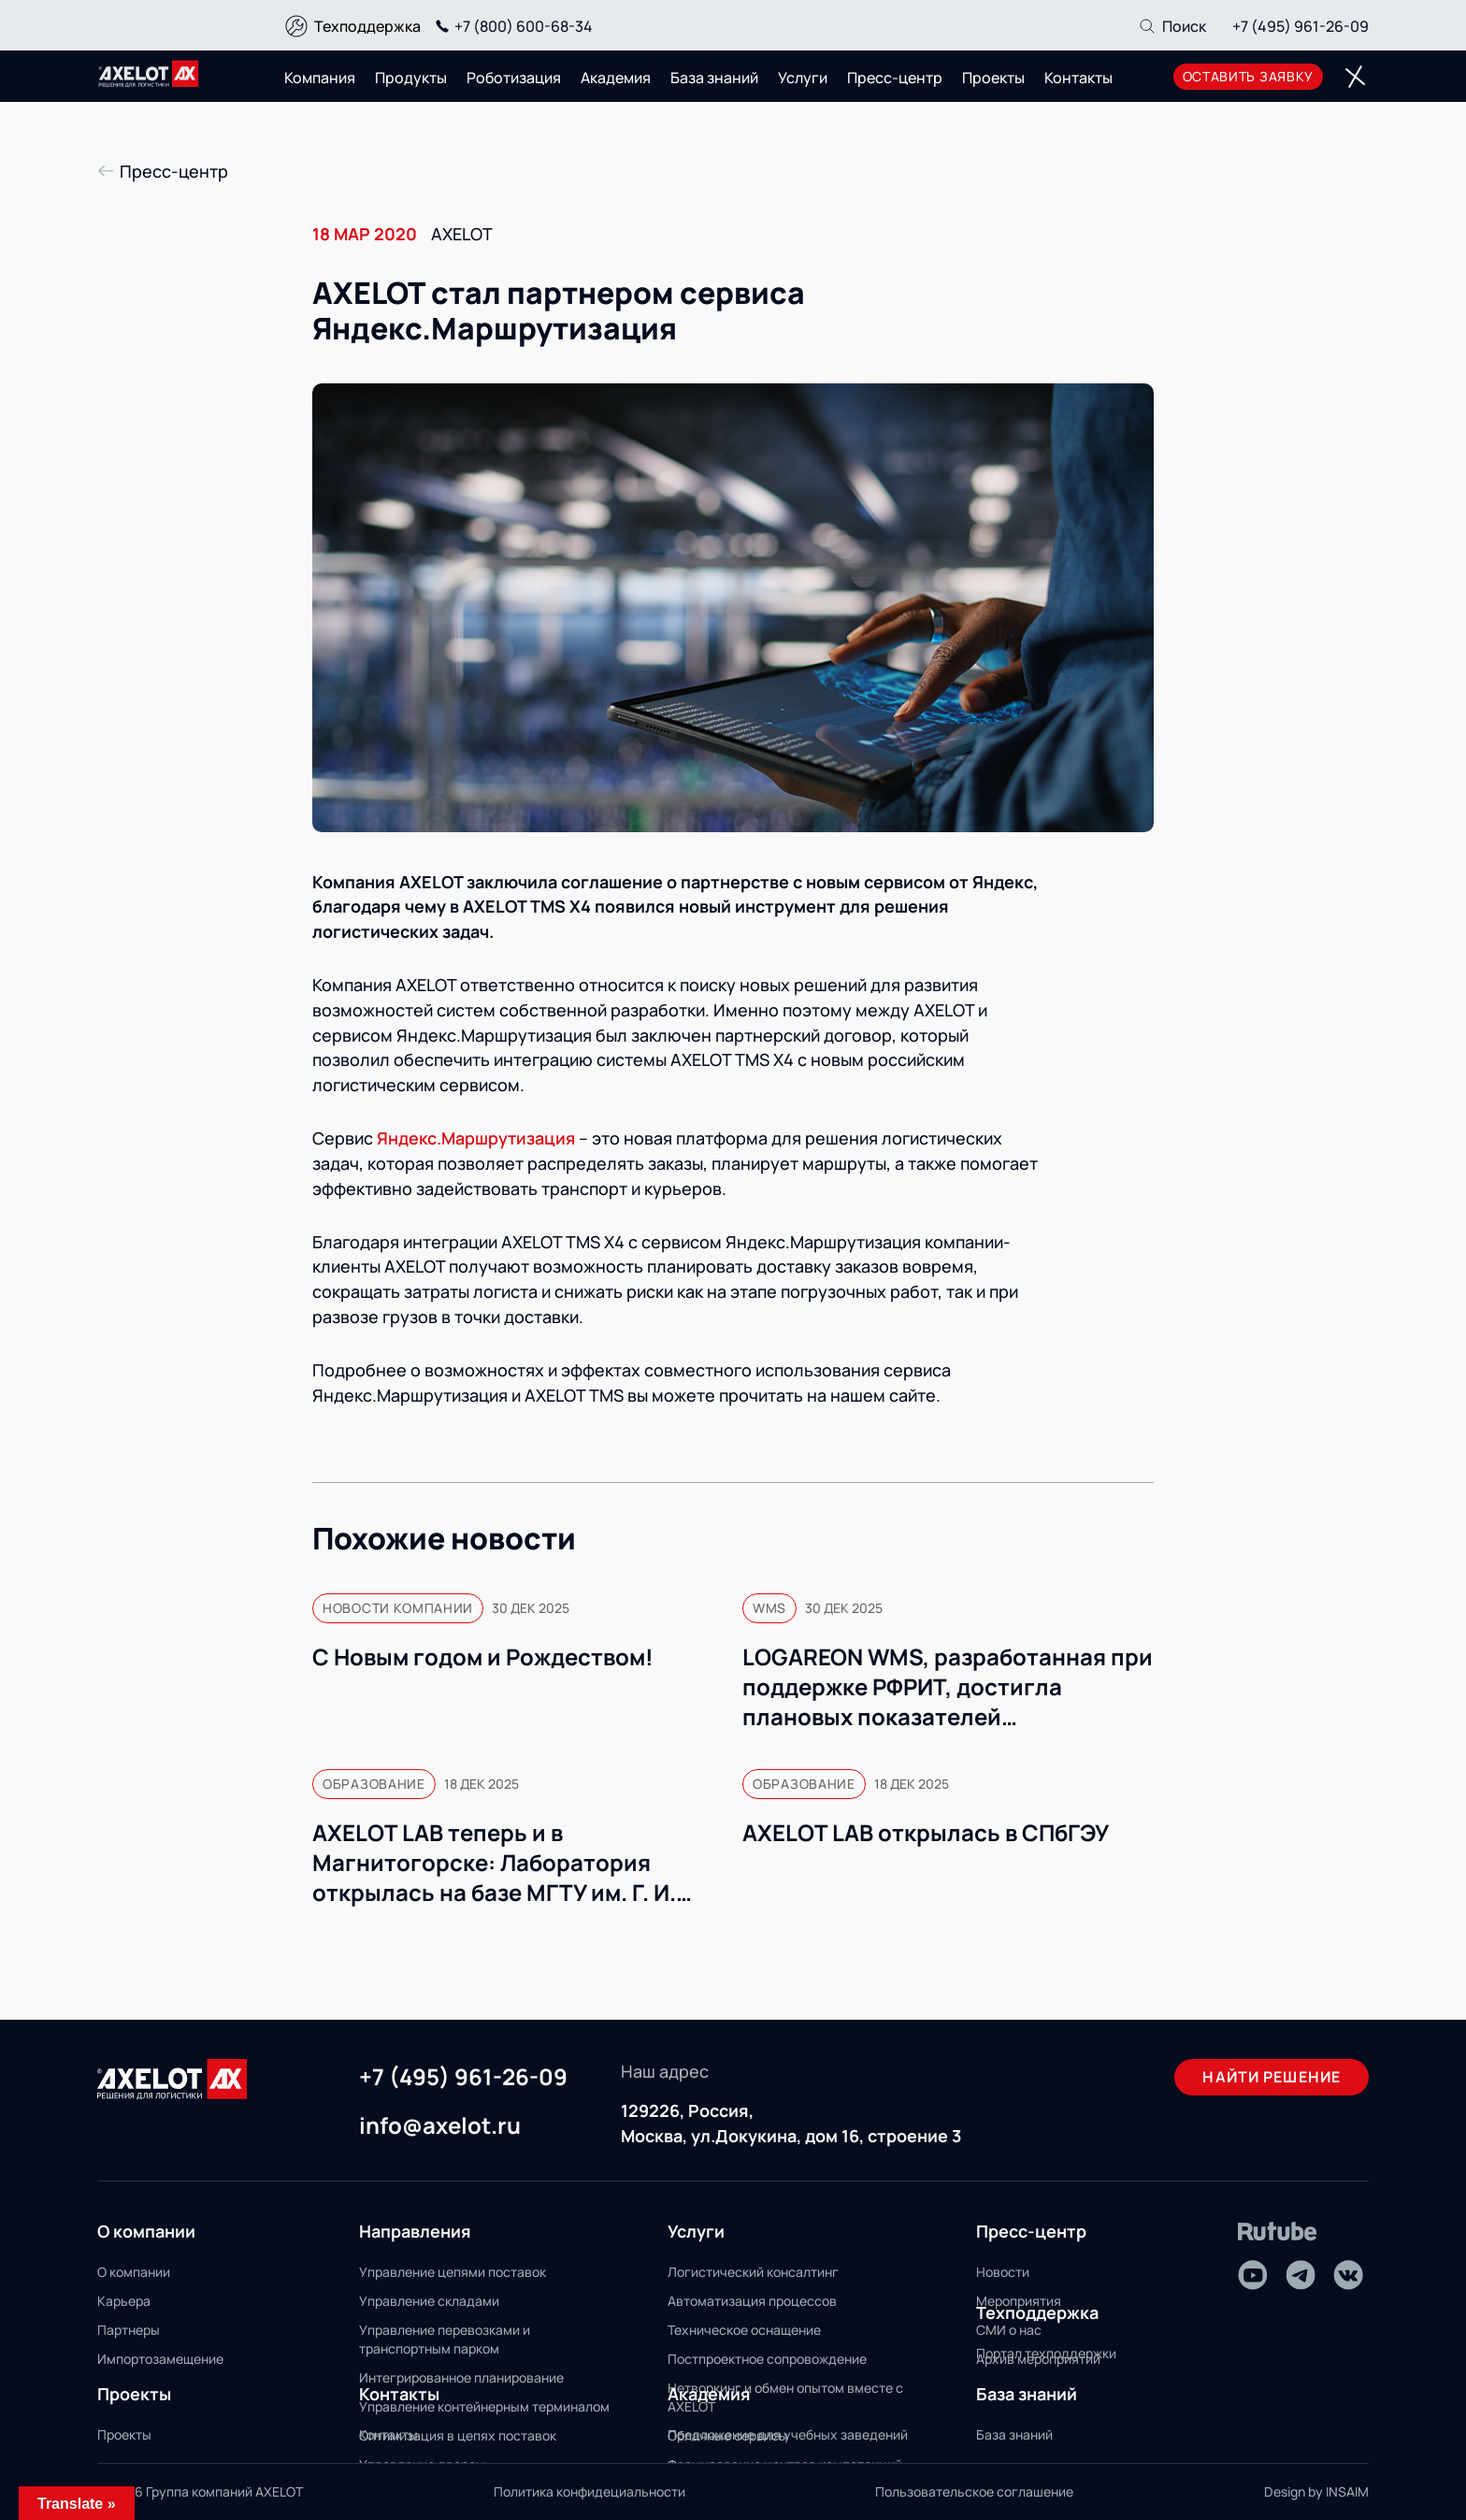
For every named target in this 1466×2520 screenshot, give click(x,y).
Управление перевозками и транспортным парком (444, 2339)
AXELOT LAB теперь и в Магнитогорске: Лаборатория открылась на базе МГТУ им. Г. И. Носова (494, 1863)
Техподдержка (367, 26)
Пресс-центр (894, 77)
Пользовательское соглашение (974, 2491)
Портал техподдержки (1046, 2353)
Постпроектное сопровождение (767, 2359)
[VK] (1348, 2275)
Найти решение (1271, 2076)
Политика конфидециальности (589, 2491)
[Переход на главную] (148, 74)
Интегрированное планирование (461, 2377)
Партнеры (128, 2330)
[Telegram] (1300, 2275)
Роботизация (514, 77)
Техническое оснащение (744, 2330)
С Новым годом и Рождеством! (483, 1657)
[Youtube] (1253, 2275)
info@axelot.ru (440, 2126)
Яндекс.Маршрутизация (476, 1138)
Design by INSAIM (1316, 2491)
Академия (616, 77)
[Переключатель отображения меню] (1355, 77)
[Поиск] (1172, 26)
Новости (1002, 2272)
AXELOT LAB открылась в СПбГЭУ (925, 1833)
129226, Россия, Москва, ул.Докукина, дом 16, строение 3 (791, 2123)
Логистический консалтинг (753, 2272)
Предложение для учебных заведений (788, 2434)
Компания (319, 77)
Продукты (411, 77)
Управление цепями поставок (452, 2272)
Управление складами (429, 2301)
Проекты (993, 77)
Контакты (1078, 77)
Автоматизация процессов (752, 2301)
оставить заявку (1249, 76)
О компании (133, 2272)
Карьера (124, 2301)
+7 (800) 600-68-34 (511, 26)
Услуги (802, 77)
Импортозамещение (160, 2359)
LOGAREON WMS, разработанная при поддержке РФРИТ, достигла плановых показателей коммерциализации (947, 1687)
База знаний (714, 77)
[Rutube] (1277, 2231)
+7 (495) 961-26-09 (1300, 26)
